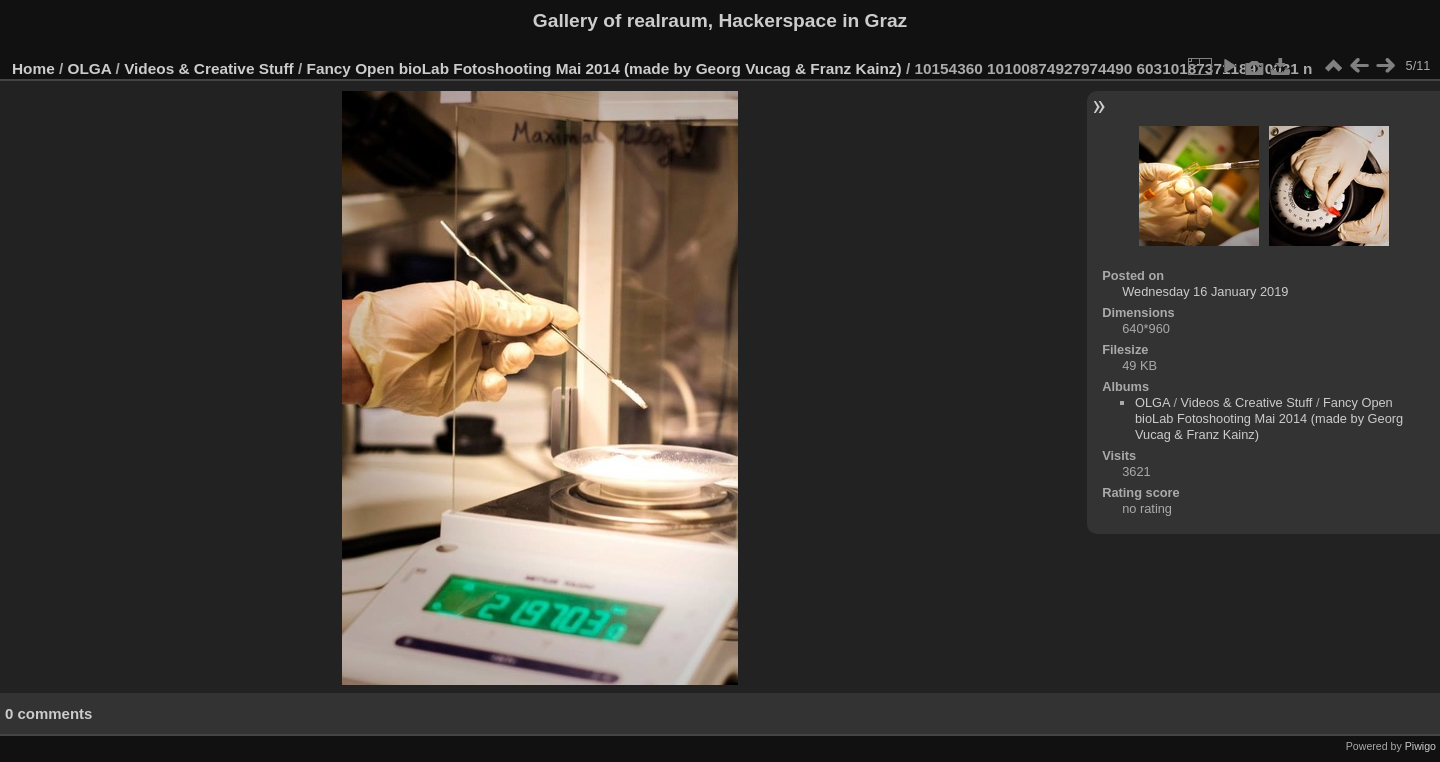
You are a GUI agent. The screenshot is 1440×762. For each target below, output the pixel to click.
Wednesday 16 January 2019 (1205, 291)
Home (33, 68)
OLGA (90, 68)
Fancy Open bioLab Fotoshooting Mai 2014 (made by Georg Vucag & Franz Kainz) (604, 68)
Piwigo (1420, 746)
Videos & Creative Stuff (209, 68)
